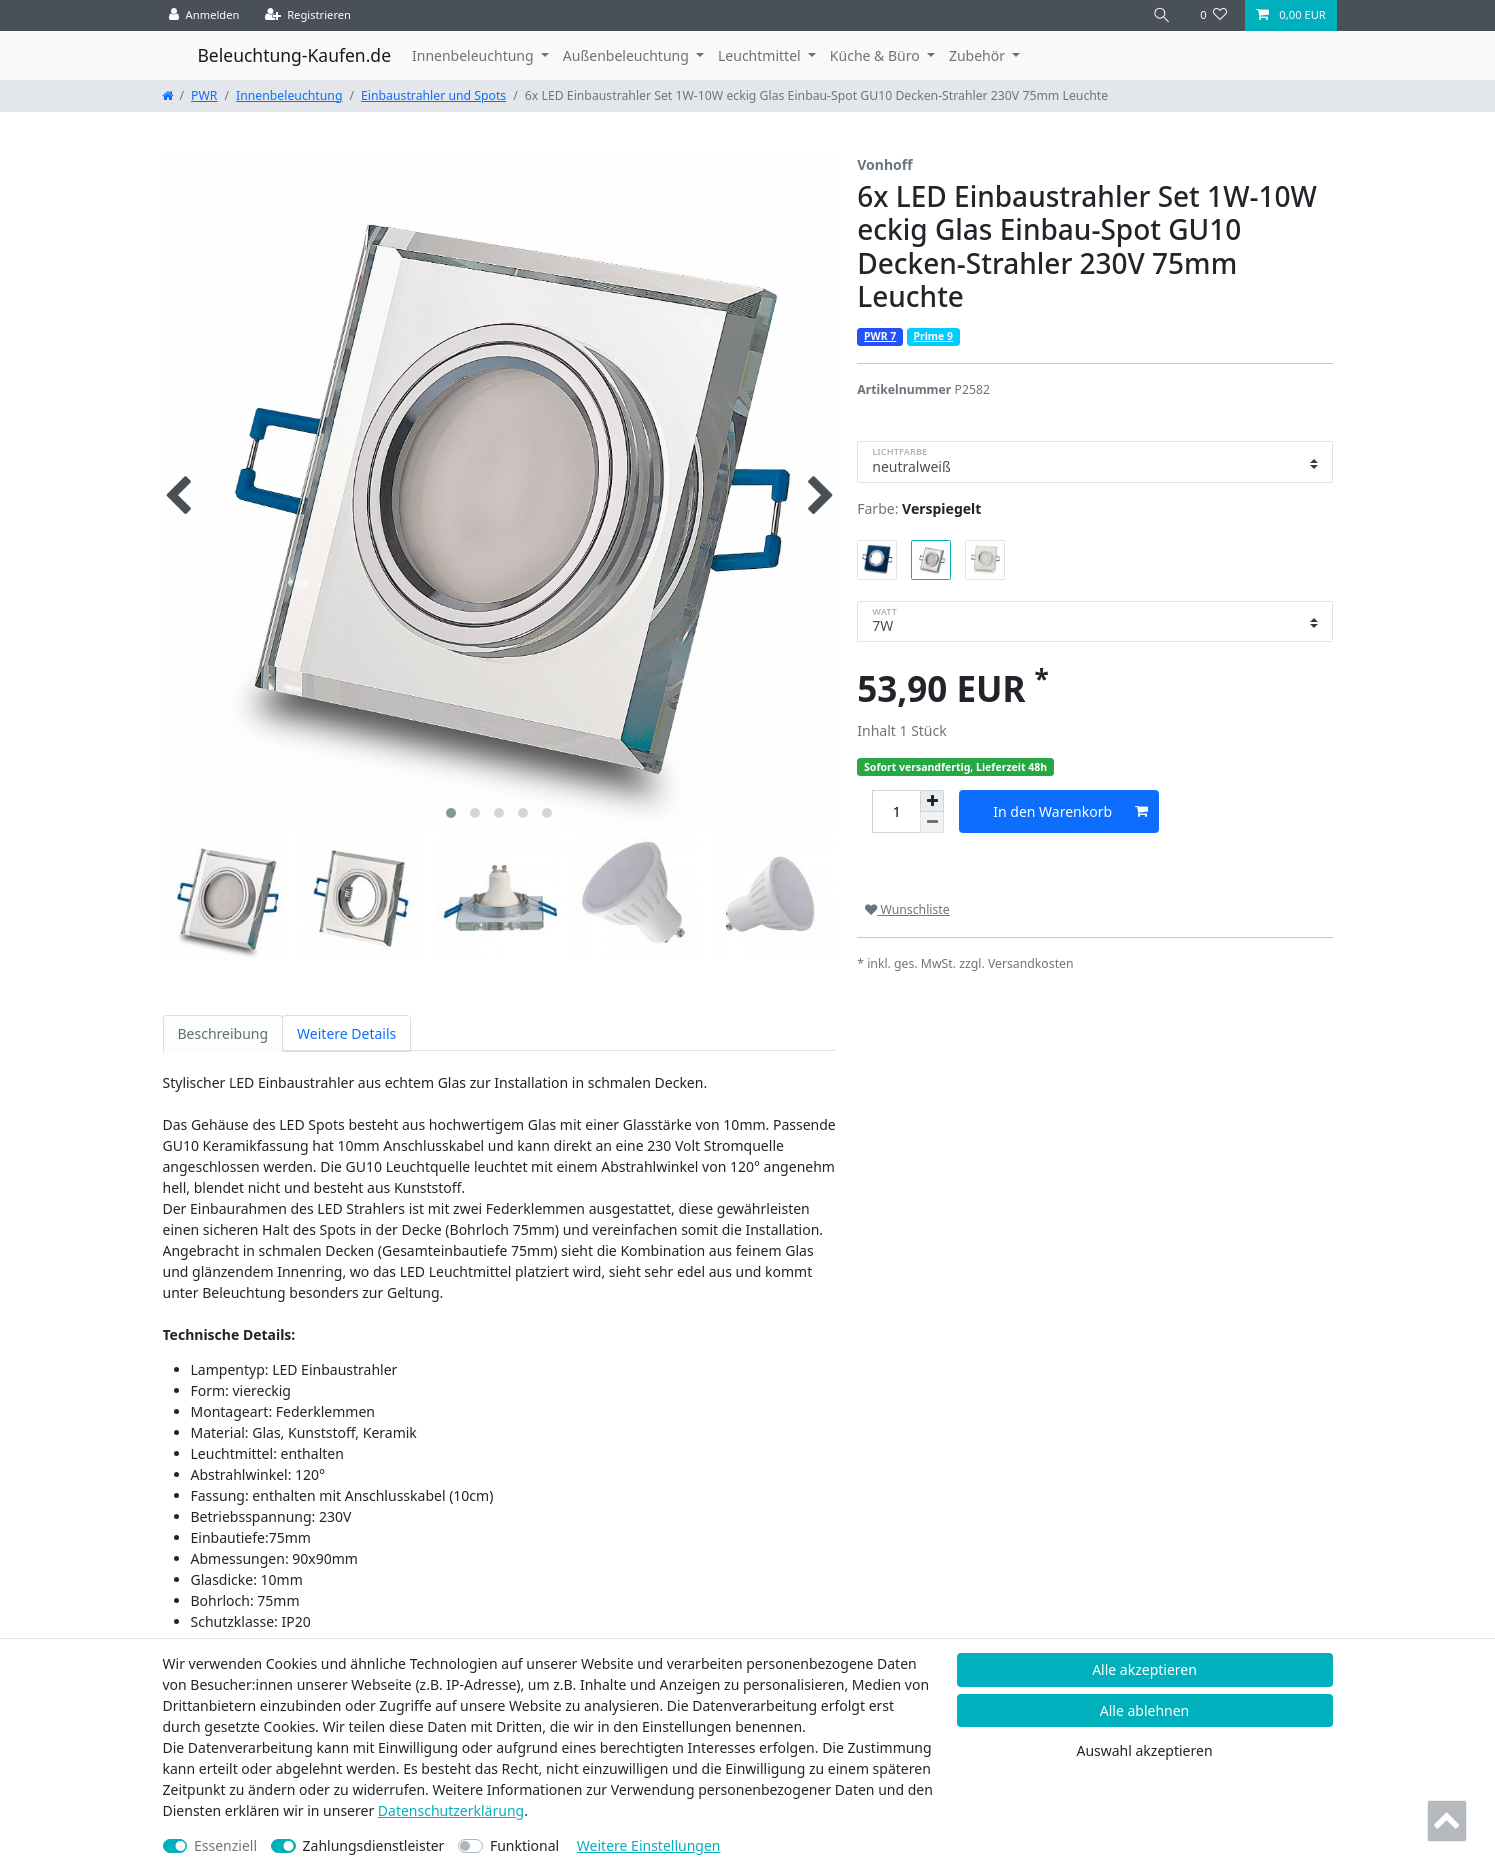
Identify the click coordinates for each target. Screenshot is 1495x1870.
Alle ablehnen (1145, 1710)
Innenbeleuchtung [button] (474, 55)
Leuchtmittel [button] (761, 55)
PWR (204, 95)
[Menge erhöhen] (932, 801)
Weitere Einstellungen (649, 1845)
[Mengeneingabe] (896, 811)
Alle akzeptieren (1144, 1669)
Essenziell (225, 1845)
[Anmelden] (204, 15)
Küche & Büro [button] (876, 55)
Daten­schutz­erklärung (451, 1810)
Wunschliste (907, 909)
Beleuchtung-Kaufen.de (295, 55)
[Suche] (1162, 15)
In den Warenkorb (1070, 811)
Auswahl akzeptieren (1144, 1750)
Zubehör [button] (979, 55)
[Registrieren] (308, 15)
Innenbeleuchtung (289, 95)
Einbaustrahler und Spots (433, 95)
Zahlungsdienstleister (374, 1845)
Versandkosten (1031, 963)
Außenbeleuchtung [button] (628, 55)
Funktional (524, 1845)
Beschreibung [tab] (223, 1033)
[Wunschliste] (1213, 15)
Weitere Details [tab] (346, 1033)
